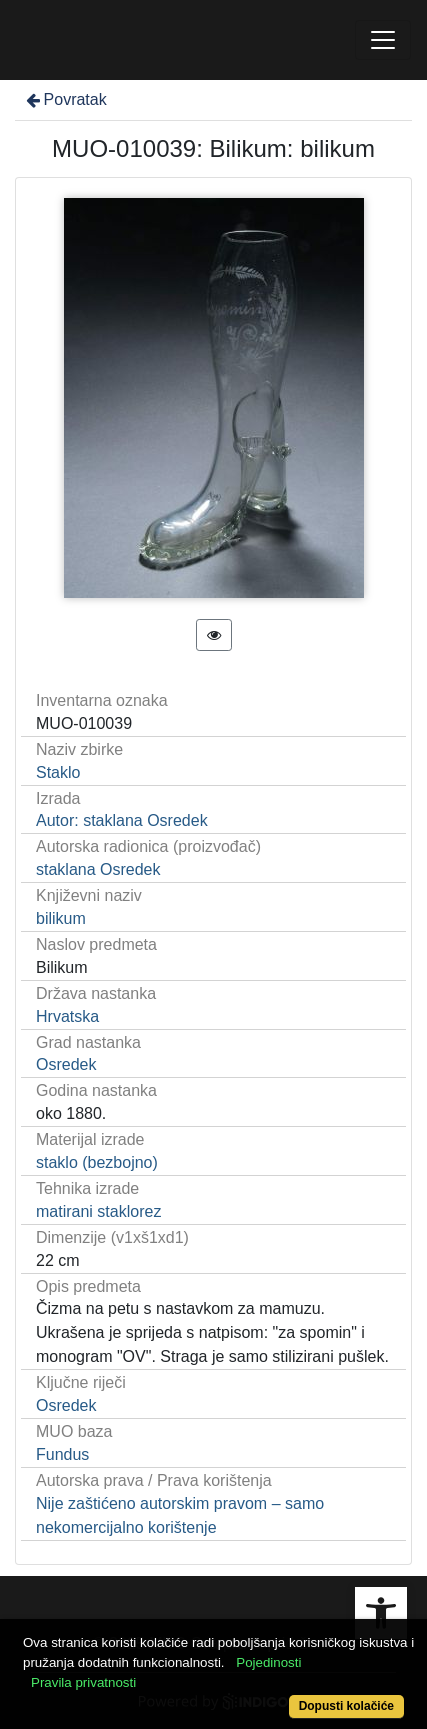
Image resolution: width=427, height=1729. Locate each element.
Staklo (58, 772)
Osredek (66, 1064)
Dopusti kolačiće (346, 1706)
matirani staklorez (98, 1211)
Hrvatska (67, 1016)
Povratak (65, 99)
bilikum (61, 918)
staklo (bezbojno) (97, 1162)
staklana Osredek (98, 869)
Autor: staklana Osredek (122, 820)
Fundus (62, 1454)
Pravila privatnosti (83, 1682)
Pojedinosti (268, 1662)
